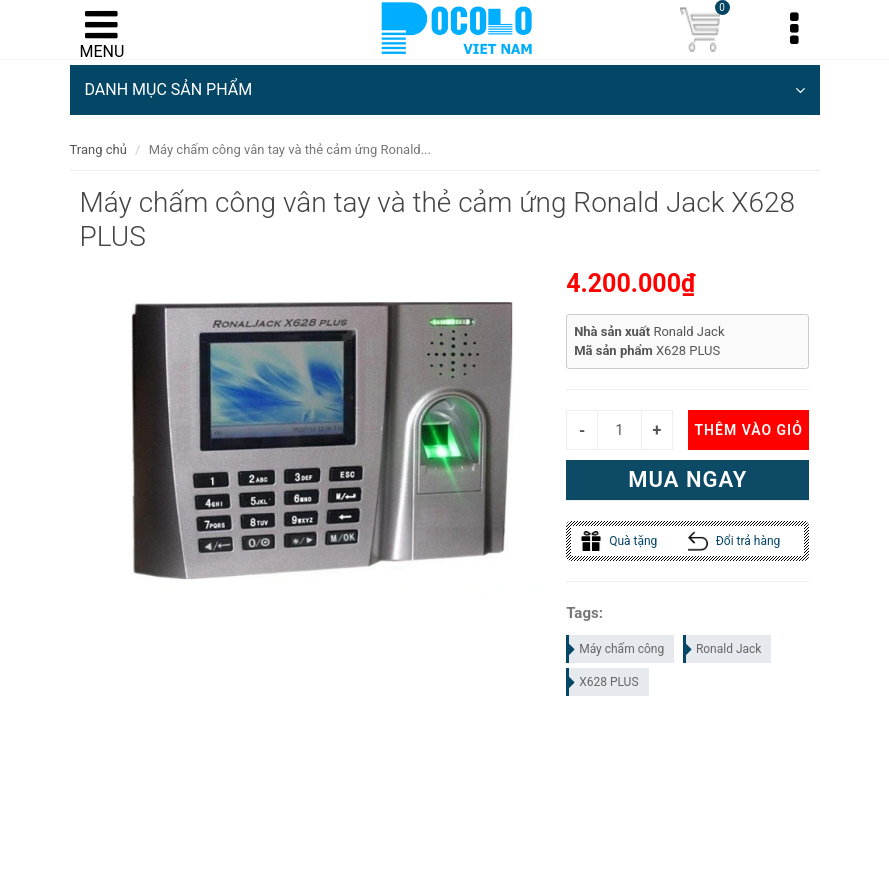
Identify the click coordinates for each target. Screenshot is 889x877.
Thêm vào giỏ (748, 430)
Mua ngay (687, 479)
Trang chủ (98, 149)
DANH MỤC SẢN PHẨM (445, 90)
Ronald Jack (723, 649)
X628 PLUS (603, 682)
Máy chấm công (616, 649)
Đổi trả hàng (734, 541)
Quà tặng (619, 541)
